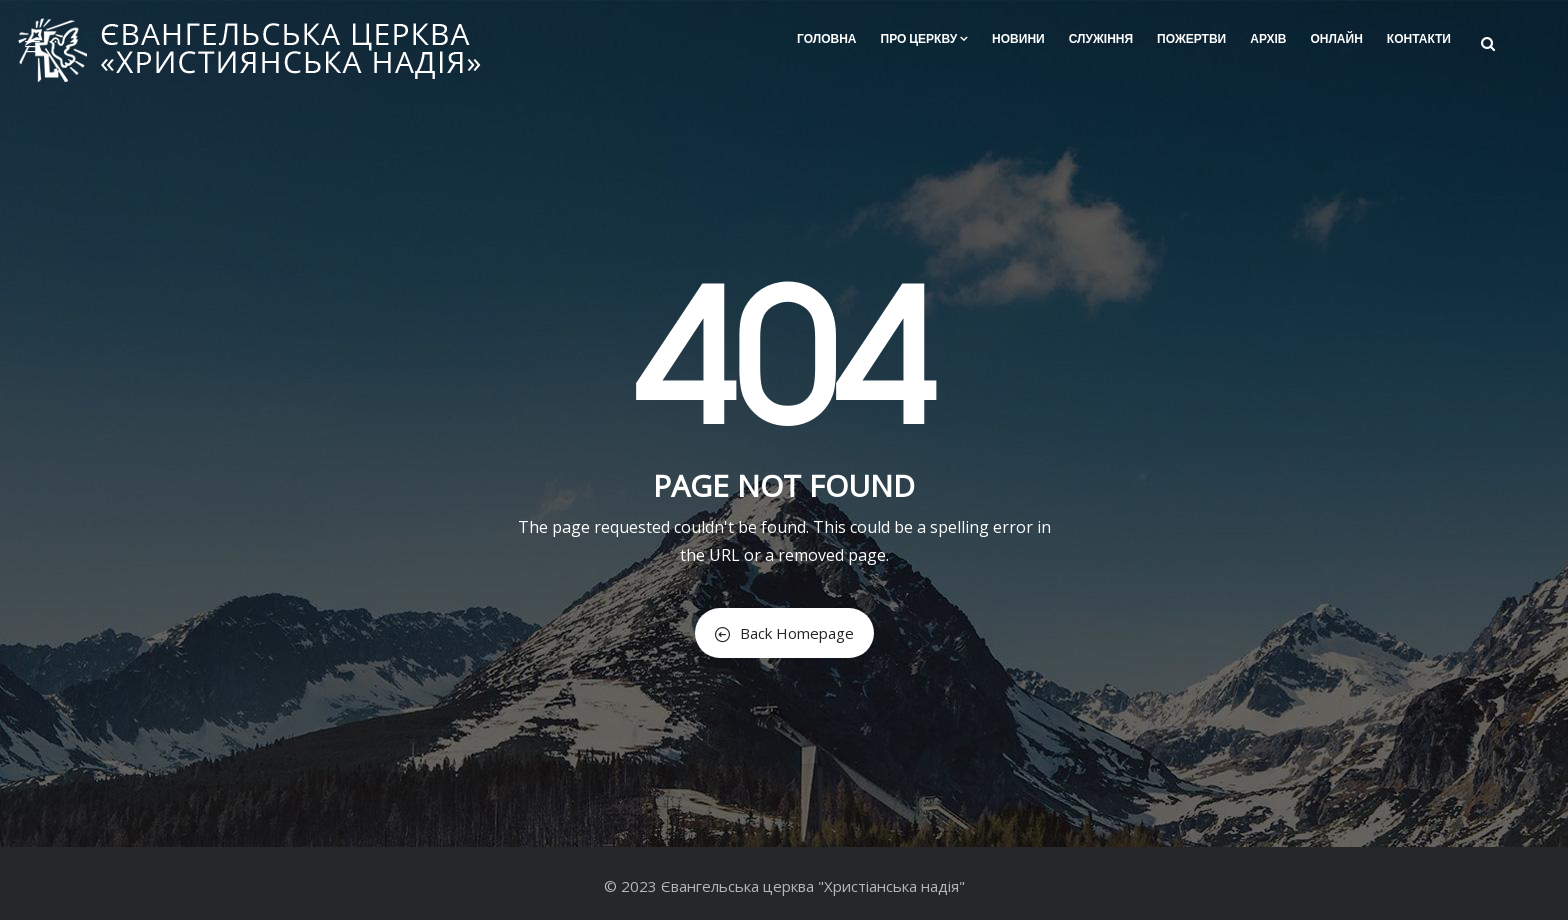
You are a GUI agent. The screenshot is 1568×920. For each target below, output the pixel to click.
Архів (1268, 38)
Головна (826, 38)
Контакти (1419, 38)
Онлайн (1336, 38)
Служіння (1101, 38)
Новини (1018, 38)
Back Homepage (784, 633)
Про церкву (925, 38)
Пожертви (1191, 38)
